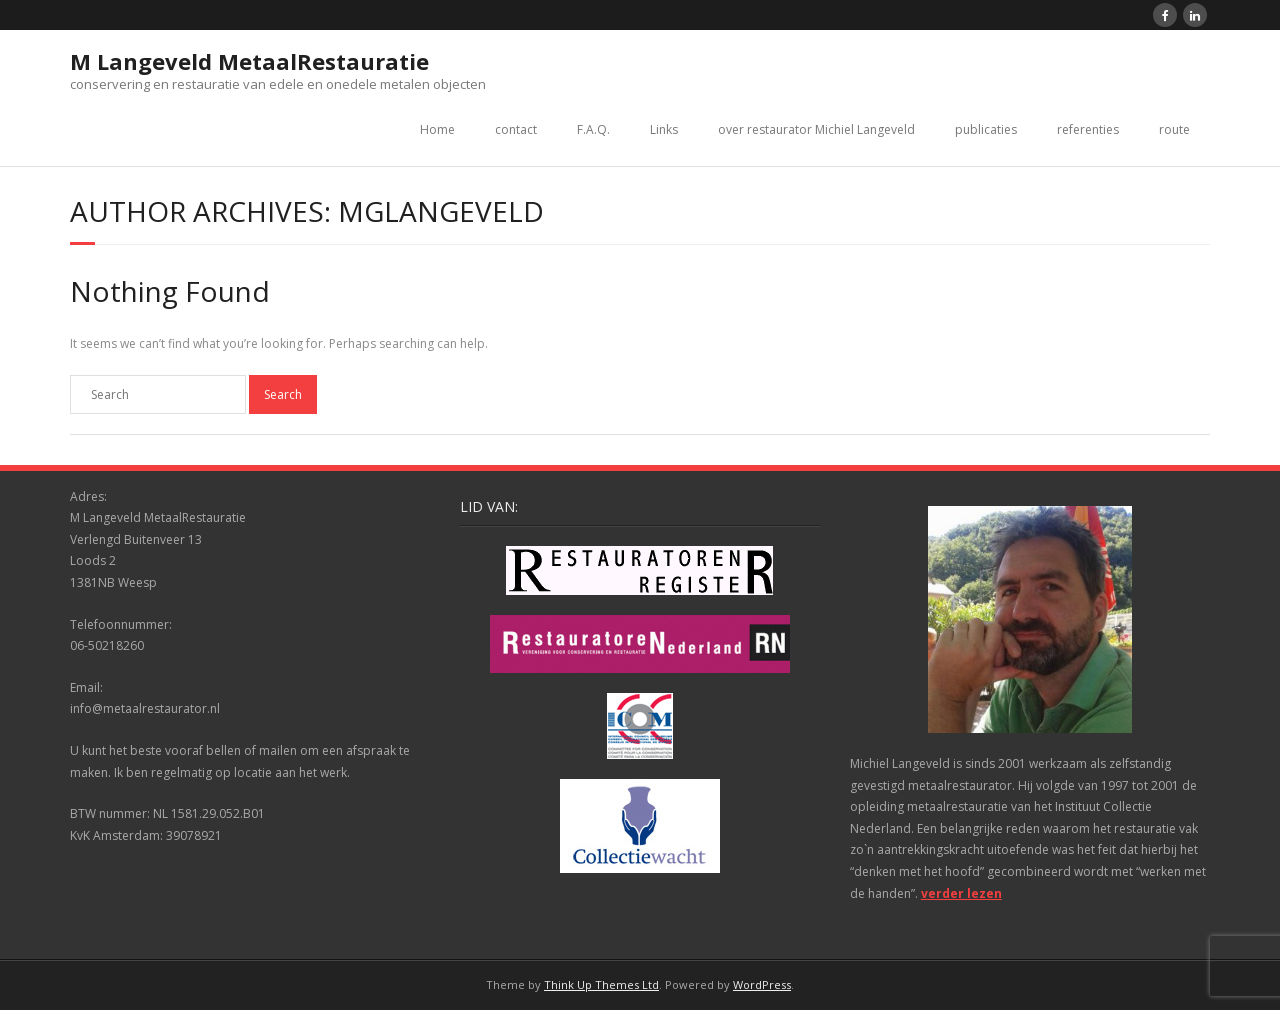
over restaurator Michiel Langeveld (816, 129)
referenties (1088, 129)
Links (664, 129)
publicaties (986, 129)
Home (437, 129)
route (1174, 129)
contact (516, 129)
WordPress (762, 984)
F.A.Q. (593, 129)
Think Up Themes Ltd (601, 984)
